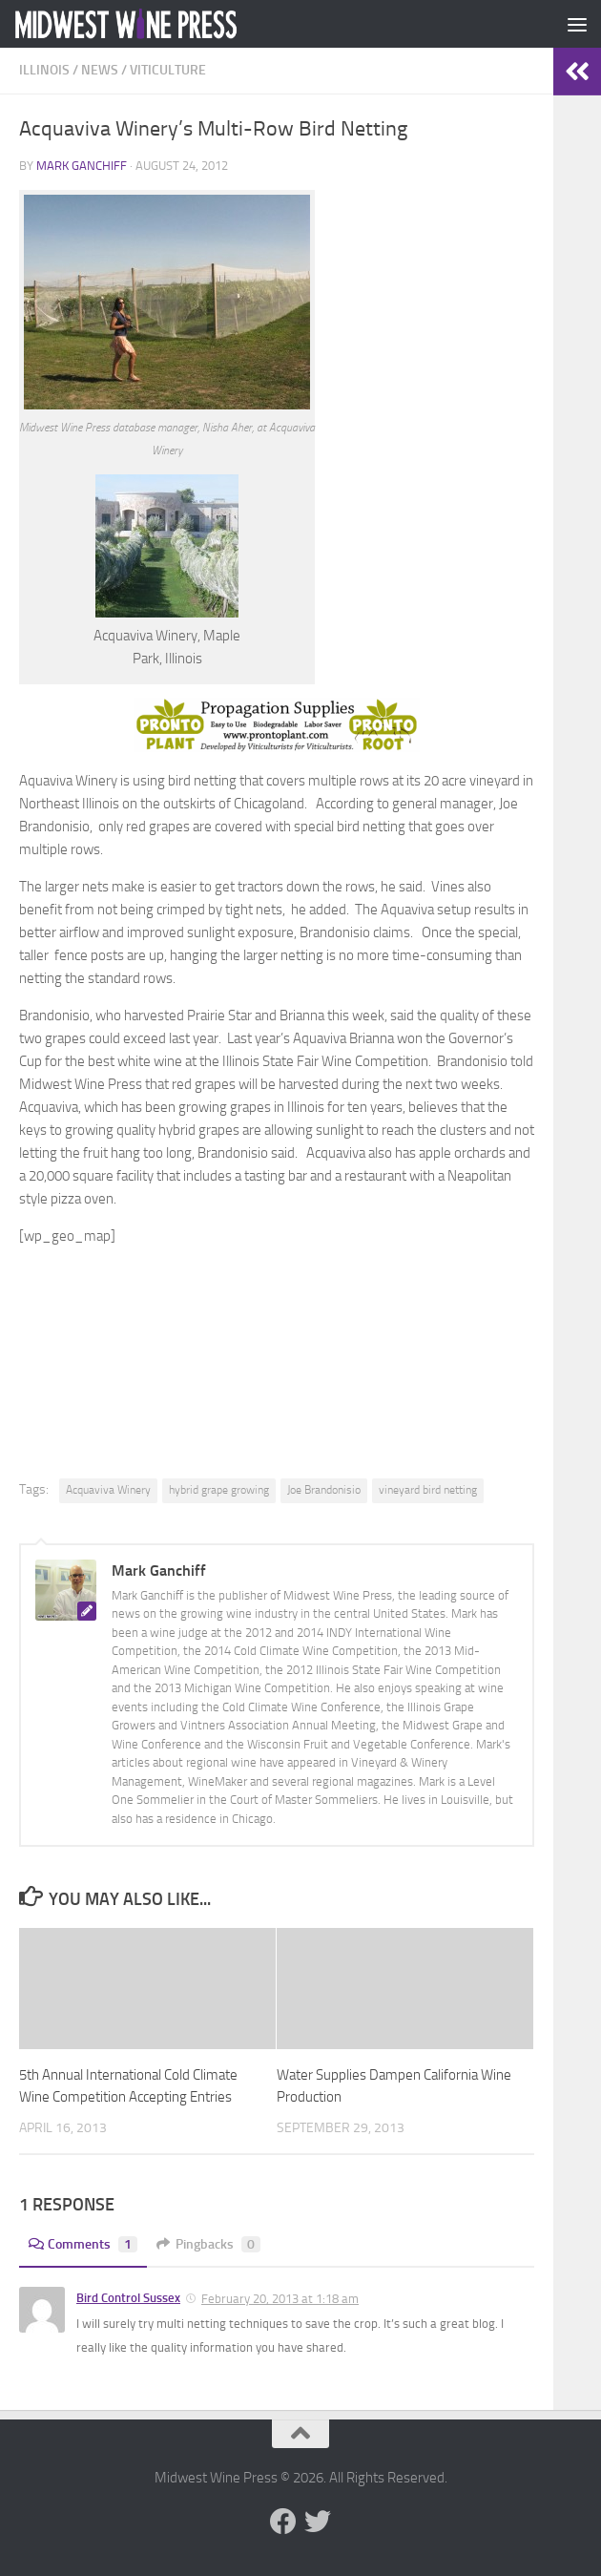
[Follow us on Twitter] (317, 2521)
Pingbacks (208, 2244)
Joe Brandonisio (324, 1490)
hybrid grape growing (219, 1490)
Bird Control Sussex (128, 2298)
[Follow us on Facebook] (283, 2521)
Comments (83, 2244)
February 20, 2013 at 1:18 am (280, 2299)
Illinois (44, 70)
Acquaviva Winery (108, 1490)
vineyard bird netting (428, 1490)
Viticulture (168, 70)
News (99, 70)
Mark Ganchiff (81, 165)
